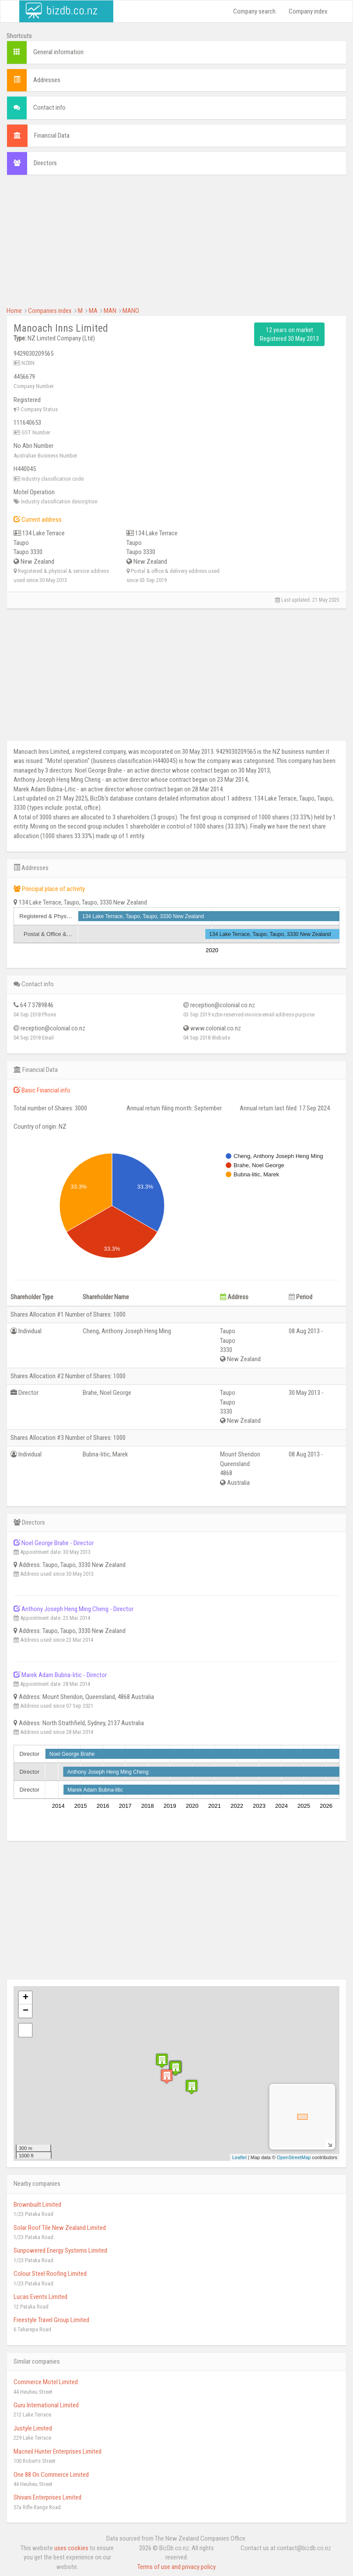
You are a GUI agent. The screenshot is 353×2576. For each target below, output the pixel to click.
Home (14, 311)
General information (58, 52)
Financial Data (52, 135)
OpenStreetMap (294, 2157)
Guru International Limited (46, 2405)
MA (93, 311)
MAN (110, 311)
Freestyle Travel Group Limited (51, 2320)
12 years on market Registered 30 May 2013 (289, 334)
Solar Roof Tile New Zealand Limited (60, 2228)
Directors (45, 163)
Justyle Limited (33, 2428)
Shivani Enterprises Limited (47, 2497)
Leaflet (239, 2157)
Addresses (46, 80)
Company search (254, 11)
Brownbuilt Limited (37, 2204)
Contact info (49, 107)
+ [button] (25, 1997)
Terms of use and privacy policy (176, 2567)
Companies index (50, 311)
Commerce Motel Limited (46, 2382)
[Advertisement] (176, 245)
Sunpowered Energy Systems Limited (60, 2250)
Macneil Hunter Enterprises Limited (57, 2451)
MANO (130, 311)
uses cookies (71, 2548)
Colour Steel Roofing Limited (50, 2274)
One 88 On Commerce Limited (51, 2475)
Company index (308, 11)
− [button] (25, 2011)
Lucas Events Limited (40, 2297)
